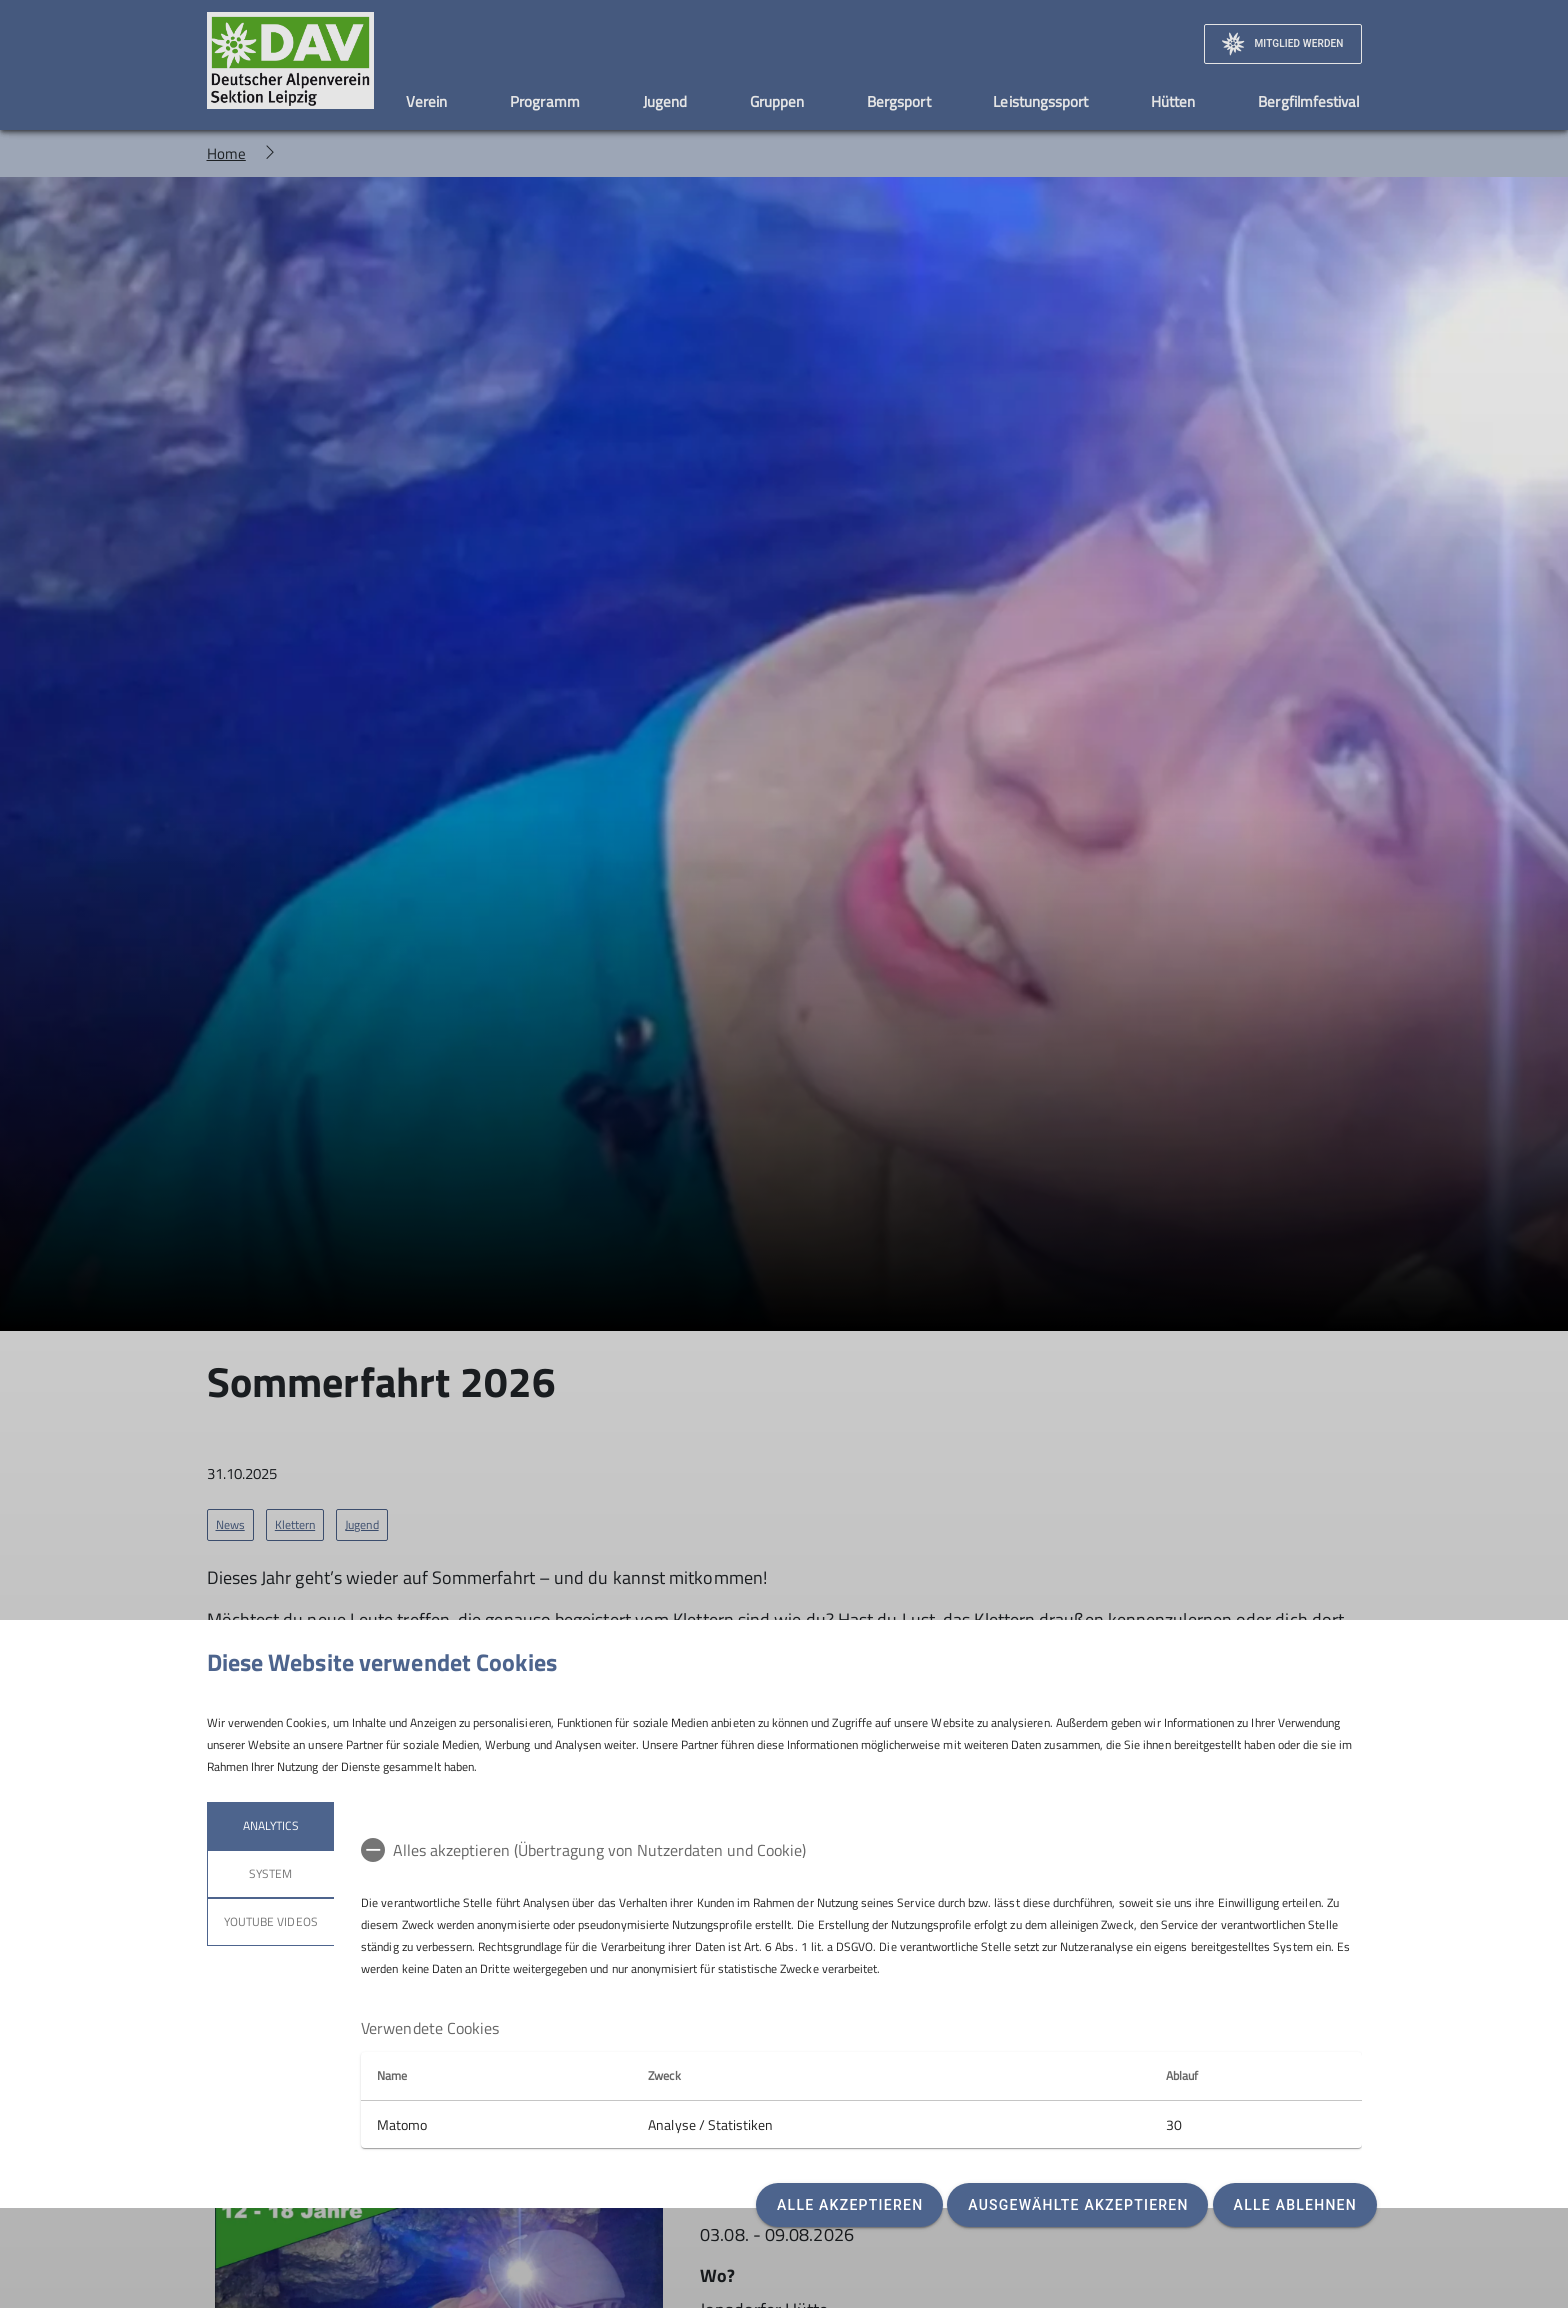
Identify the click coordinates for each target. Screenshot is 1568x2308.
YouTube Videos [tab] (271, 1921)
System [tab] (270, 1873)
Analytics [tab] (270, 1825)
